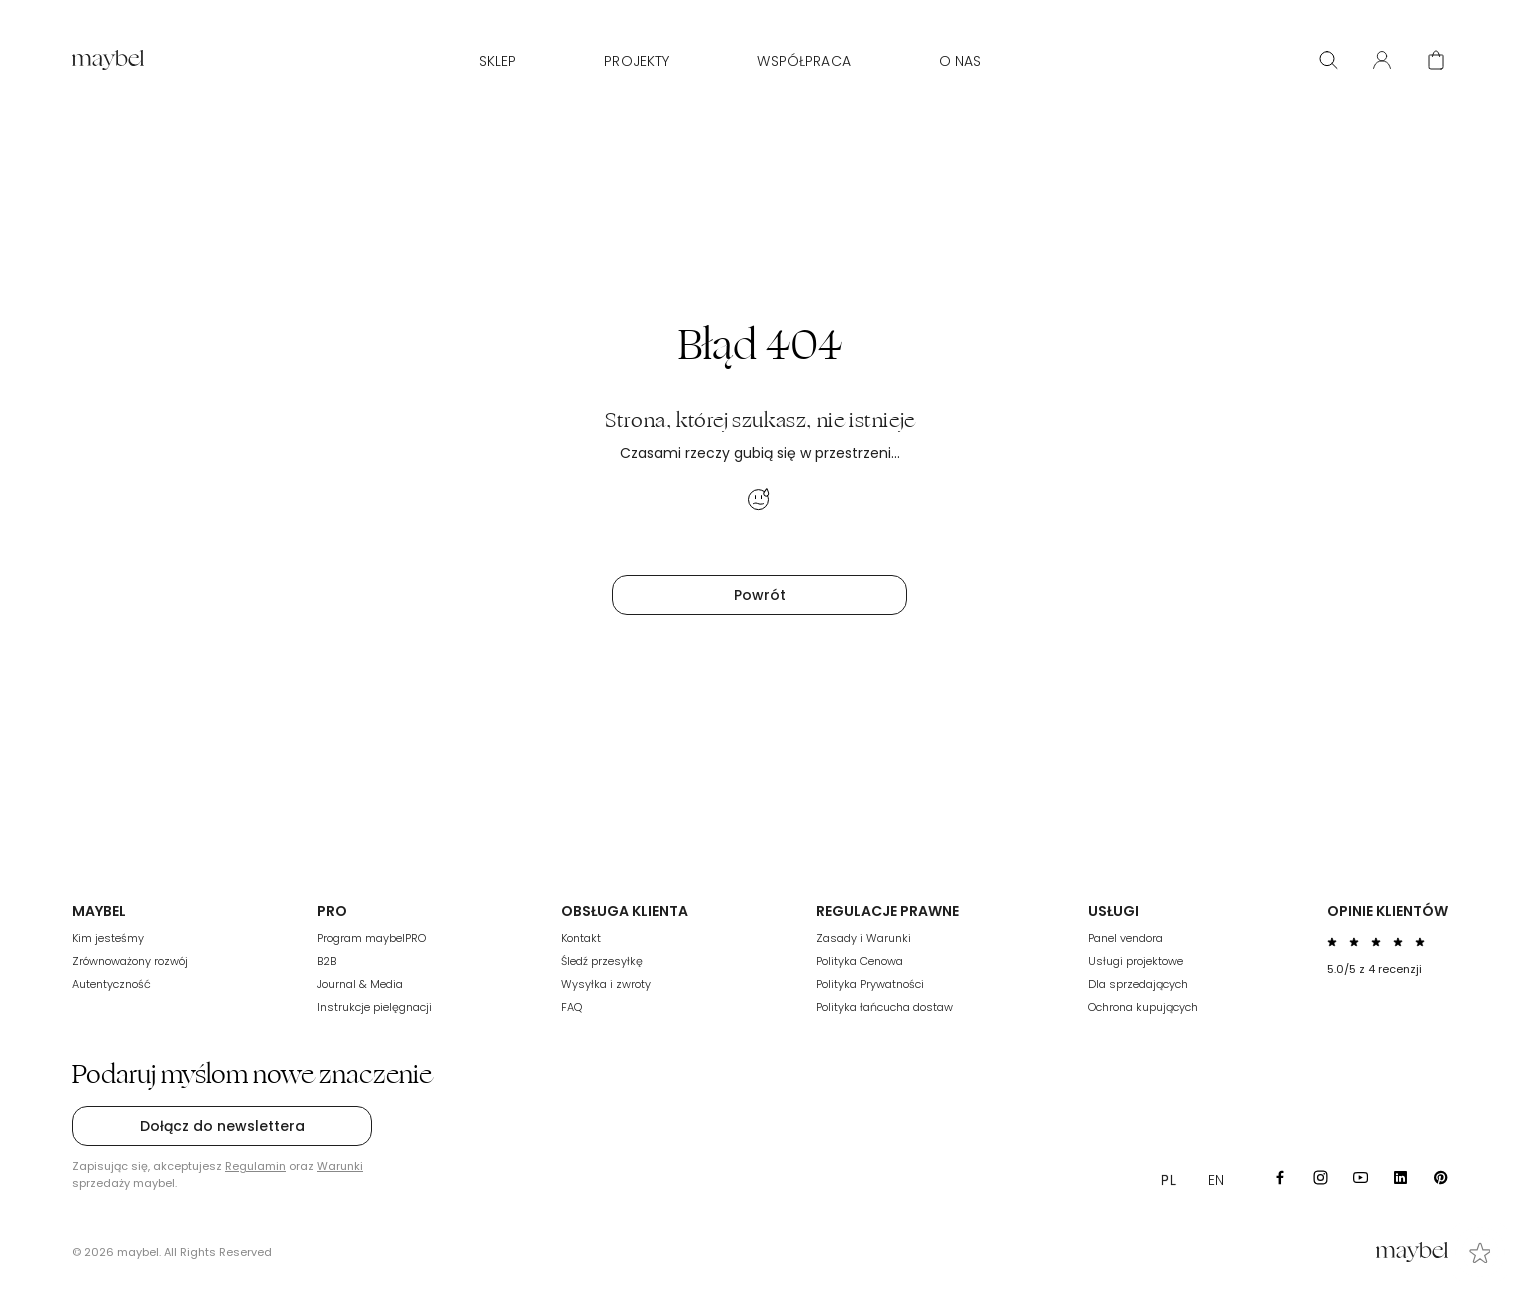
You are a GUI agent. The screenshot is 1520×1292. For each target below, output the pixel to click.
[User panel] (1382, 60)
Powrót (760, 595)
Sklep (498, 61)
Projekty (636, 61)
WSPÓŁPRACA (803, 61)
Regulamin (255, 1166)
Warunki (340, 1166)
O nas (960, 61)
